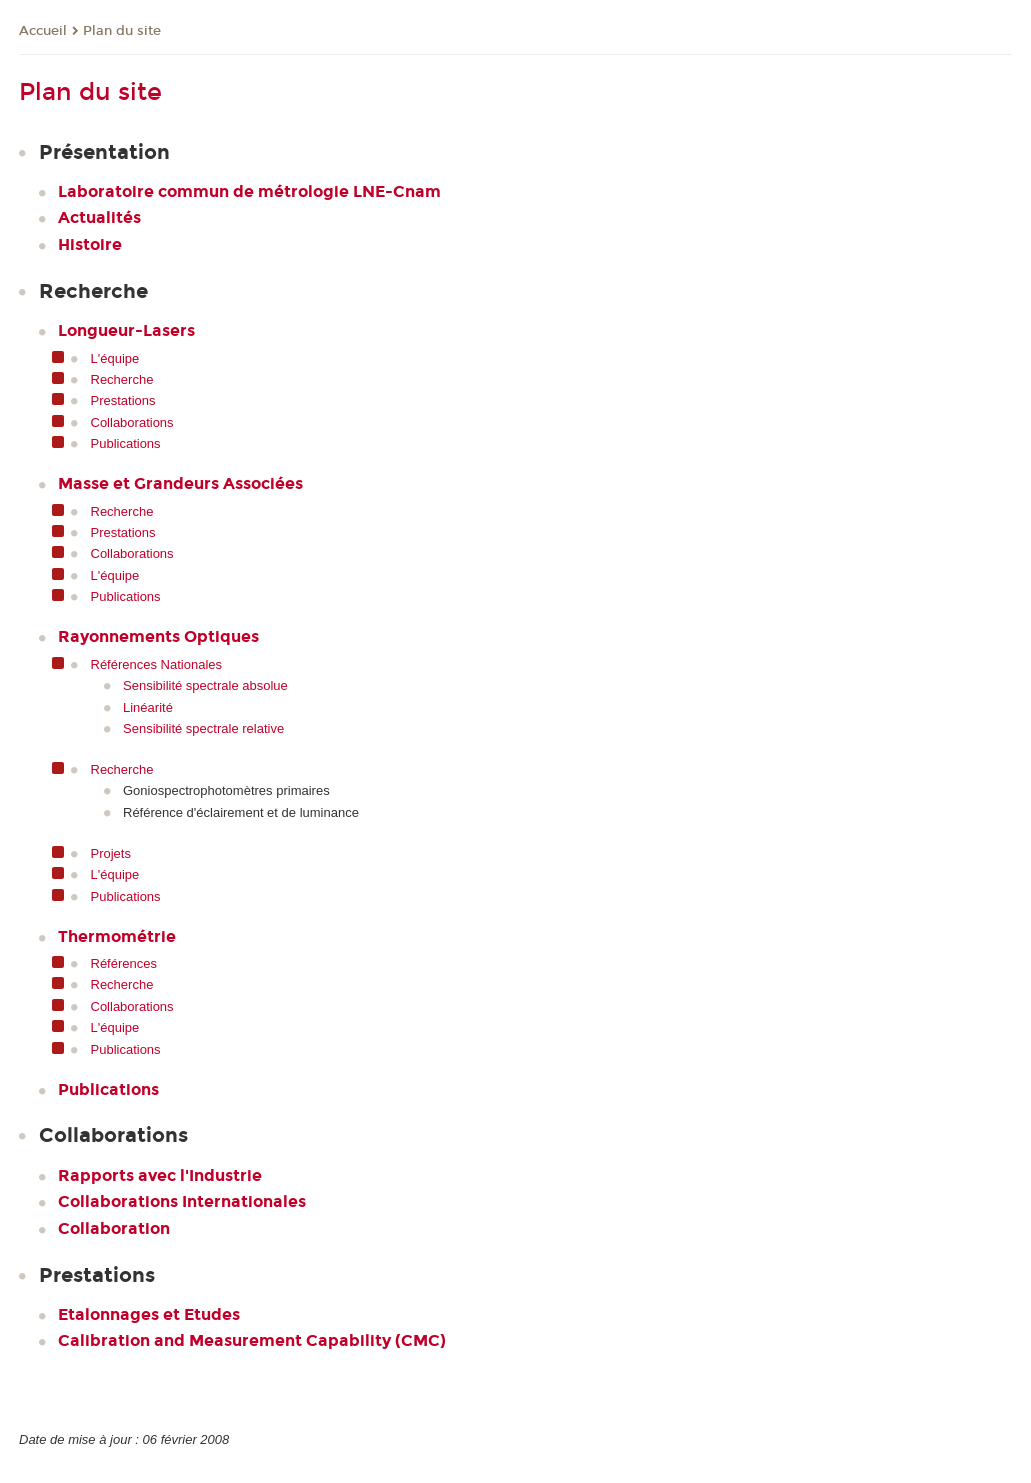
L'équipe (115, 358)
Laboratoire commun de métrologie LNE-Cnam (249, 191)
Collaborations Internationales (182, 1201)
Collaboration (114, 1228)
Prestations (123, 400)
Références (124, 963)
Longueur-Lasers (126, 330)
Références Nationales (157, 664)
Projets (111, 853)
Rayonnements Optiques (158, 636)
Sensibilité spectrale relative (203, 728)
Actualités (99, 217)
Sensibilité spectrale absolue (205, 685)
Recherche (122, 379)
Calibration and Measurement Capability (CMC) (252, 1340)
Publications (126, 443)
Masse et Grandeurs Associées (180, 483)
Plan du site (122, 31)
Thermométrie (117, 936)
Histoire (90, 244)
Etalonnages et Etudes (149, 1314)
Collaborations (132, 422)
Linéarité (148, 707)
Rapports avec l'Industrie (160, 1175)
